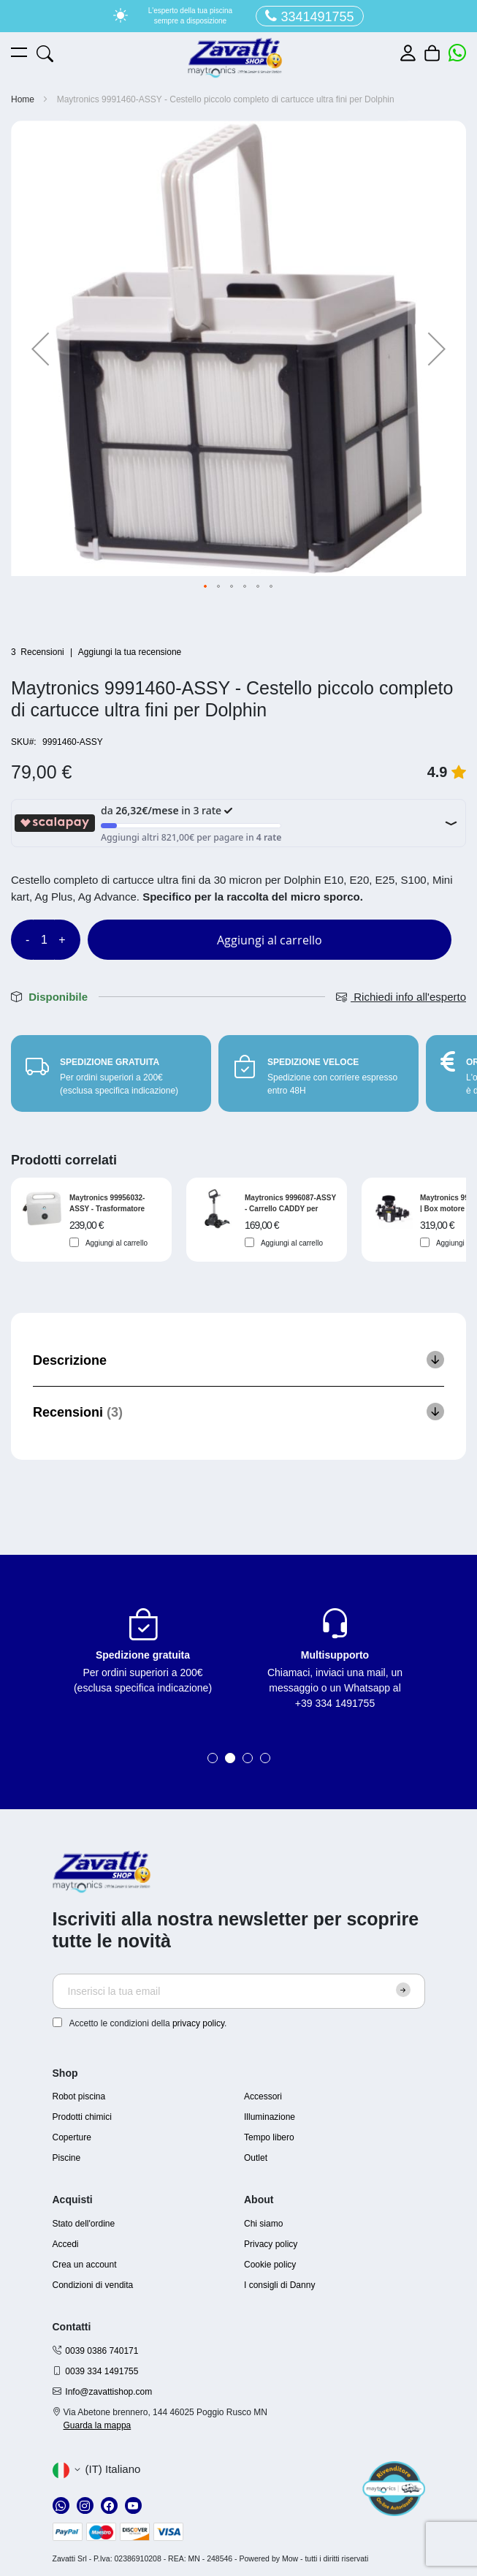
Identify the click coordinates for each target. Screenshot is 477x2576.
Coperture (72, 2137)
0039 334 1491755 (101, 2371)
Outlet (255, 2158)
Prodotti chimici (82, 2117)
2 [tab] (230, 1758)
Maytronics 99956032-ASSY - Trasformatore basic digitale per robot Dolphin (109, 1203)
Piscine (67, 2158)
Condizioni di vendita (93, 2285)
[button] (40, 348)
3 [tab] (248, 1758)
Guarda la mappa (97, 2425)
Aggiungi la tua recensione (129, 652)
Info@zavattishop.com (108, 2392)
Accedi (66, 2244)
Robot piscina (79, 2096)
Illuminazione (269, 2117)
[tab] (238, 1360)
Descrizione (70, 1360)
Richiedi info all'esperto (401, 996)
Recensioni (78, 1412)
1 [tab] (212, 1758)
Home (22, 99)
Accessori (263, 2096)
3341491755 (309, 16)
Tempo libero (269, 2137)
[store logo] (235, 57)
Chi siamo (263, 2224)
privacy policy (198, 2023)
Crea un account (85, 2264)
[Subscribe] (403, 1989)
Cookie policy (270, 2264)
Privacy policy (270, 2244)
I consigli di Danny (279, 2285)
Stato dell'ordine (84, 2224)
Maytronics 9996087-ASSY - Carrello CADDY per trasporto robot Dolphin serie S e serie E (290, 1203)
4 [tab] (265, 1758)
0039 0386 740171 (101, 2351)
